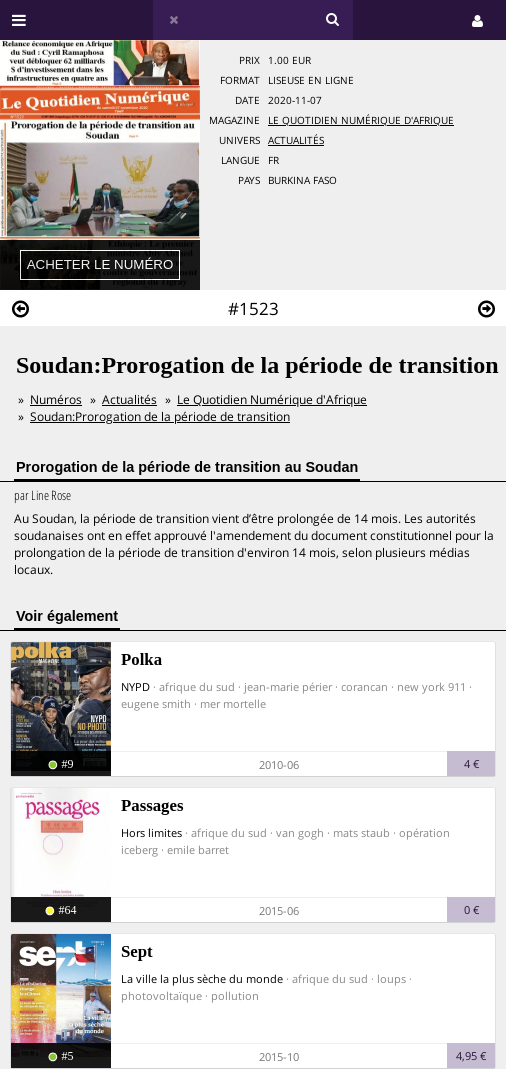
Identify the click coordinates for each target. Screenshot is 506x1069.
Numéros (56, 399)
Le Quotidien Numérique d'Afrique (361, 120)
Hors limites (151, 832)
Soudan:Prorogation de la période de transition (160, 416)
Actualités (296, 140)
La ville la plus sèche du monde (202, 978)
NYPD (135, 686)
